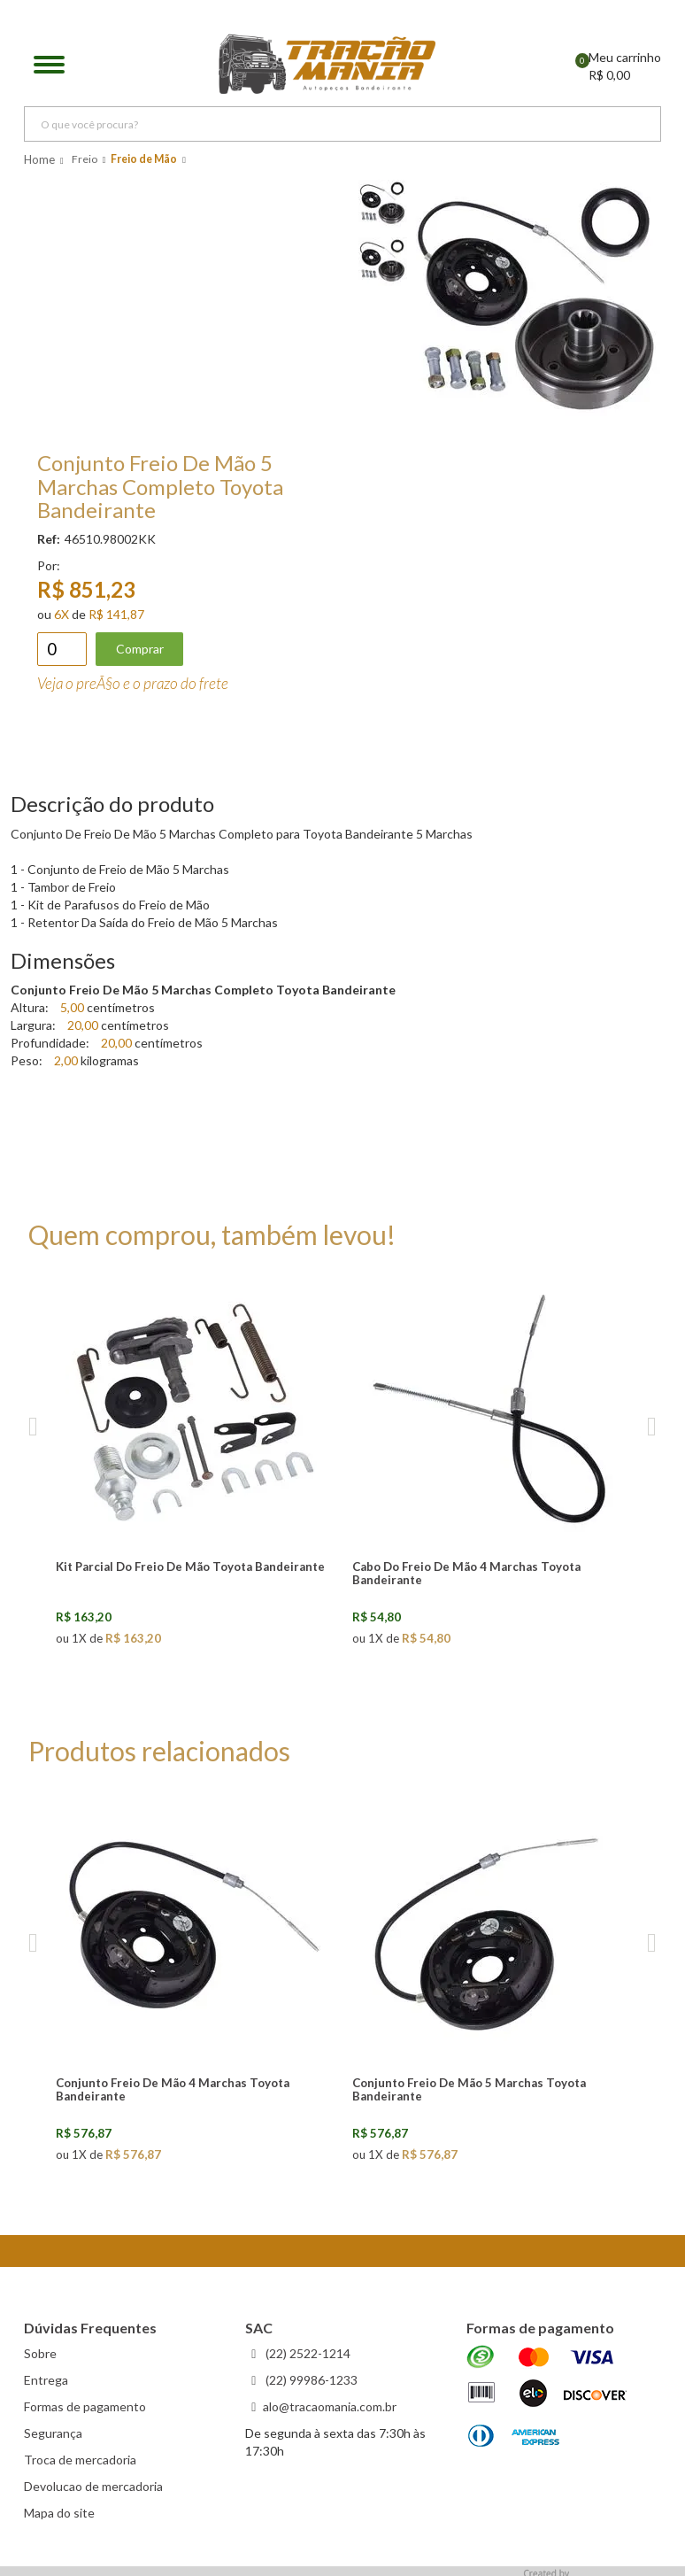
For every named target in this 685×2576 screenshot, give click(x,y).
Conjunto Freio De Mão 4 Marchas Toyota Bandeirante (172, 2089)
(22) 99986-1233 (310, 2379)
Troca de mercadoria (80, 2459)
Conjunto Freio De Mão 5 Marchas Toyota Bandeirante (469, 2089)
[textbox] (342, 124)
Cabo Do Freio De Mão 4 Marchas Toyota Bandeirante (466, 1573)
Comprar (140, 648)
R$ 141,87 (116, 614)
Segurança (53, 2433)
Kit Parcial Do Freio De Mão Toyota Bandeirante (190, 1566)
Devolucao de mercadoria (93, 2486)
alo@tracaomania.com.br (329, 2406)
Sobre (40, 2353)
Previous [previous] (33, 1426)
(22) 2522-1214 (306, 2353)
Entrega (46, 2379)
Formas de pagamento (85, 2406)
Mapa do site (59, 2512)
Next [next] (652, 1426)
